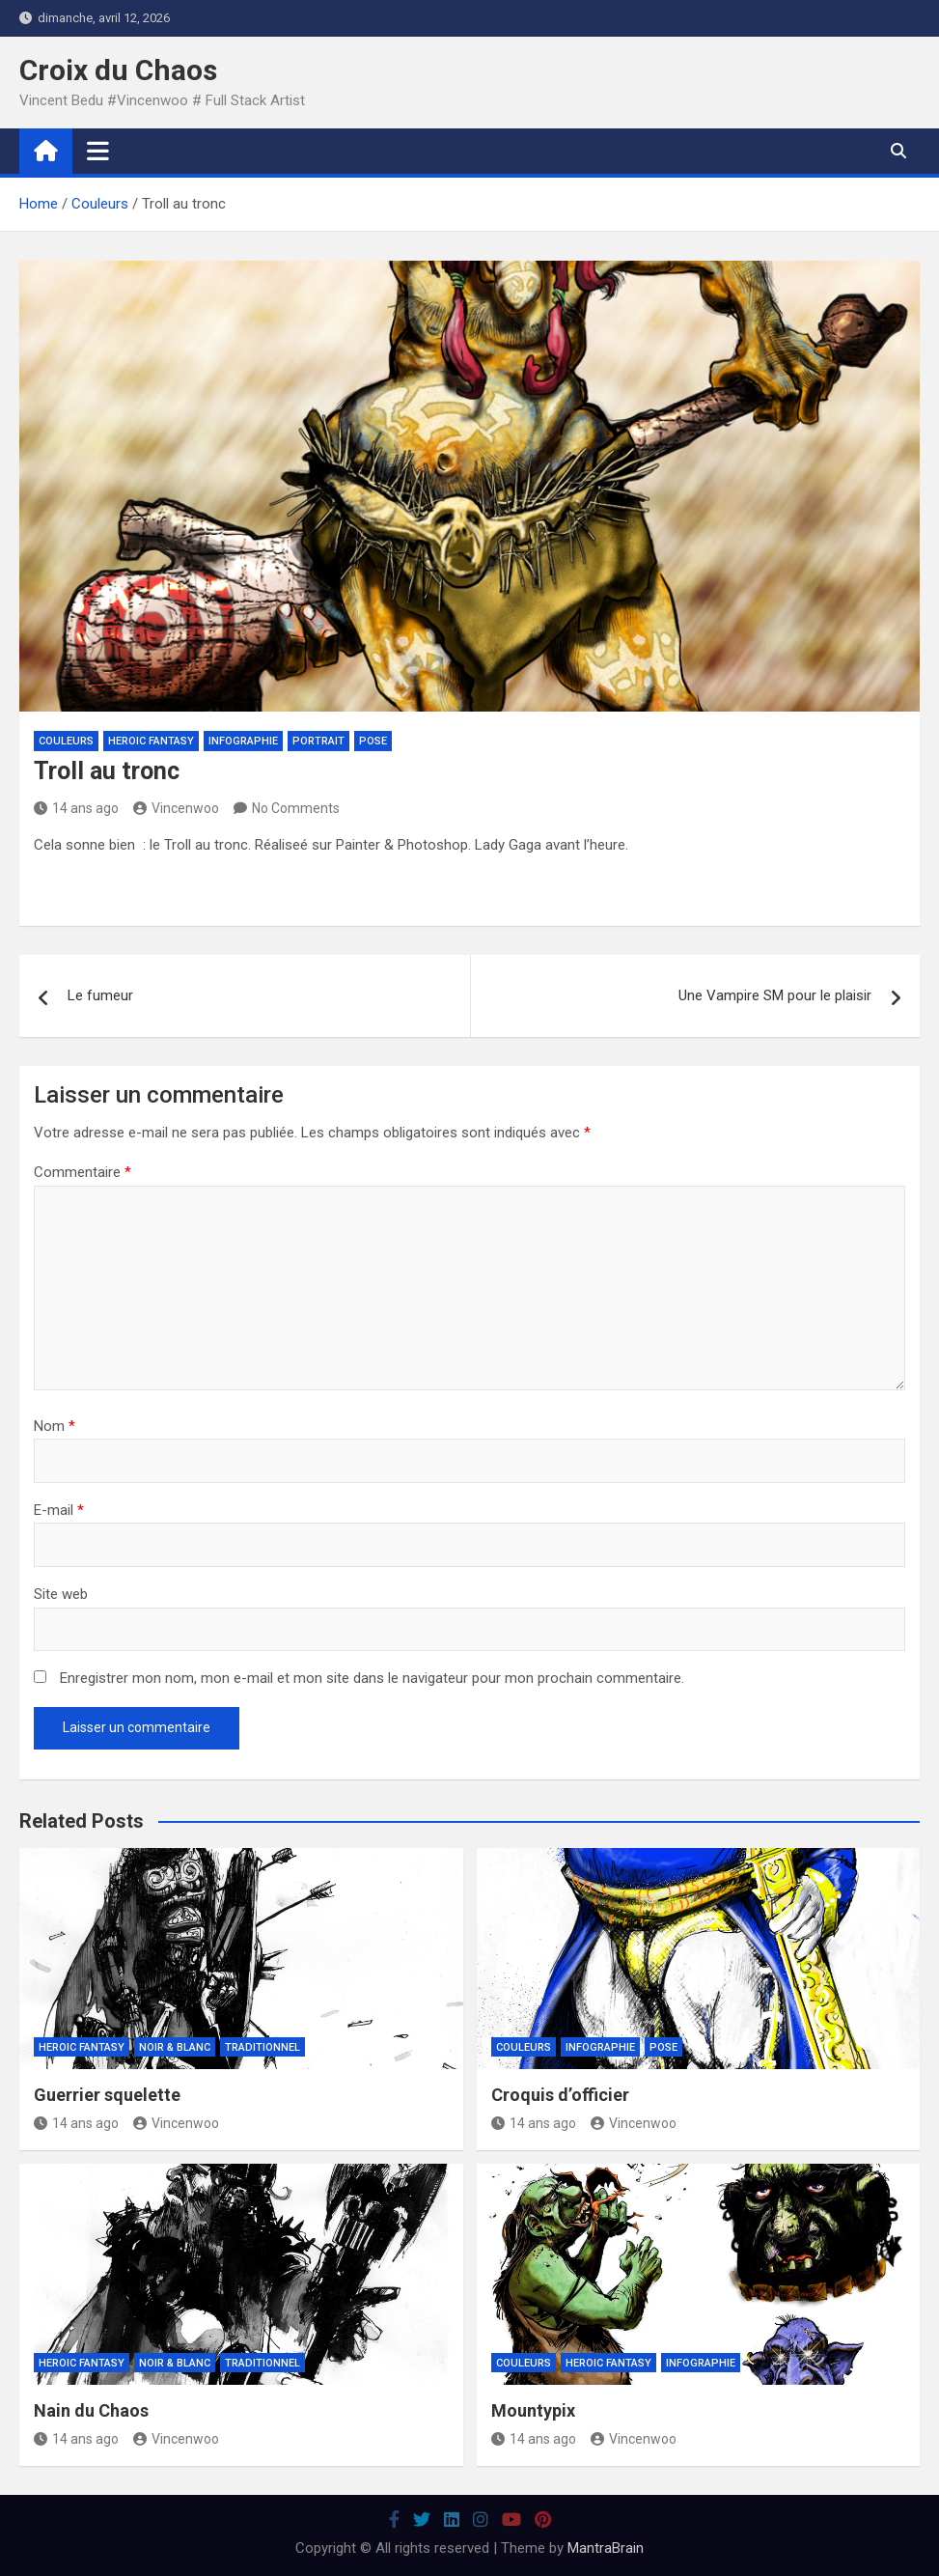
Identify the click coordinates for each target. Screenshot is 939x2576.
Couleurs (66, 741)
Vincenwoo (176, 808)
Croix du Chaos (118, 70)
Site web (61, 1594)
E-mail (59, 1510)
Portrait (318, 741)
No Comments (296, 808)
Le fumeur (100, 995)
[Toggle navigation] (98, 150)
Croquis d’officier (560, 2095)
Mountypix (533, 2410)
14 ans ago (76, 808)
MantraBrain (605, 2548)
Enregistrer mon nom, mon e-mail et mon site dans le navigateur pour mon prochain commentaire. (372, 1678)
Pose (373, 741)
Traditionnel (262, 2047)
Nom (54, 1426)
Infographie (243, 741)
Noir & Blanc (174, 2047)
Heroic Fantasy (151, 741)
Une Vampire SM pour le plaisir (774, 995)
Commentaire (82, 1172)
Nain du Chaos (91, 2410)
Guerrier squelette (107, 2095)
